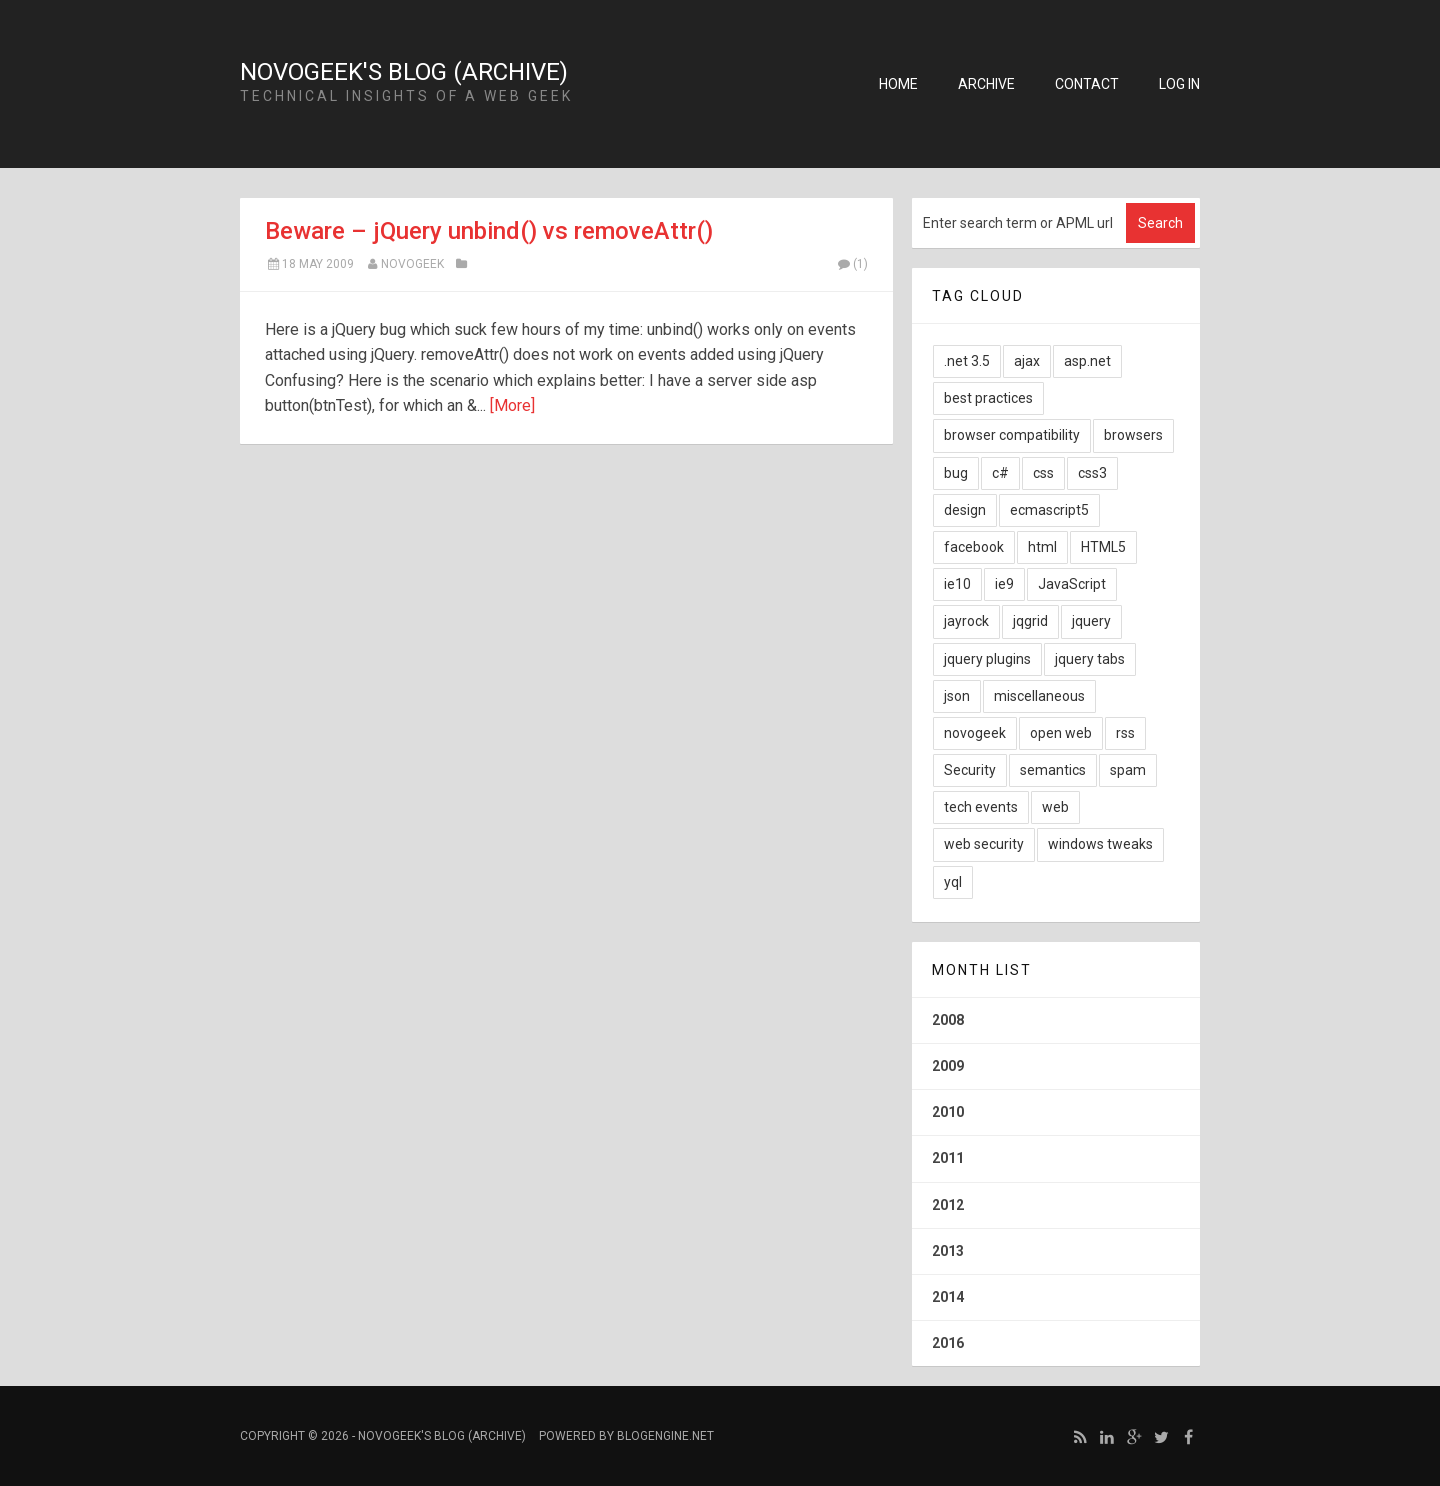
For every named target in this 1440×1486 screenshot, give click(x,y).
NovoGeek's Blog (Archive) (404, 72)
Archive (986, 84)
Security (970, 770)
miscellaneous (1039, 696)
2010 (948, 1112)
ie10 (957, 584)
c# (1000, 473)
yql (953, 882)
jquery (1091, 621)
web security (984, 844)
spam (1128, 770)
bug (956, 473)
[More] (512, 405)
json (957, 696)
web (1055, 807)
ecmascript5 (1049, 510)
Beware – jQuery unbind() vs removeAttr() (489, 231)
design (965, 510)
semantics (1053, 770)
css (1043, 473)
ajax (1027, 361)
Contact (1087, 84)
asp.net (1087, 361)
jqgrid (1030, 621)
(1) (852, 264)
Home (898, 84)
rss (1125, 733)
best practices (988, 398)
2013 (948, 1251)
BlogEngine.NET (665, 1436)
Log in (1179, 84)
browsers (1133, 435)
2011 (948, 1158)
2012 (948, 1205)
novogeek (975, 733)
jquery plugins (987, 659)
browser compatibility (1012, 435)
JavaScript (1072, 584)
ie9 (1004, 584)
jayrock (966, 621)
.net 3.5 (967, 361)
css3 (1092, 473)
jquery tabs (1090, 659)
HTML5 (1103, 547)
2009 (948, 1066)
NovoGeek (412, 264)
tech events (981, 807)
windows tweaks (1100, 844)
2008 (948, 1020)
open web (1061, 733)
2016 (948, 1343)
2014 (948, 1297)
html (1042, 547)
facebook (974, 547)
